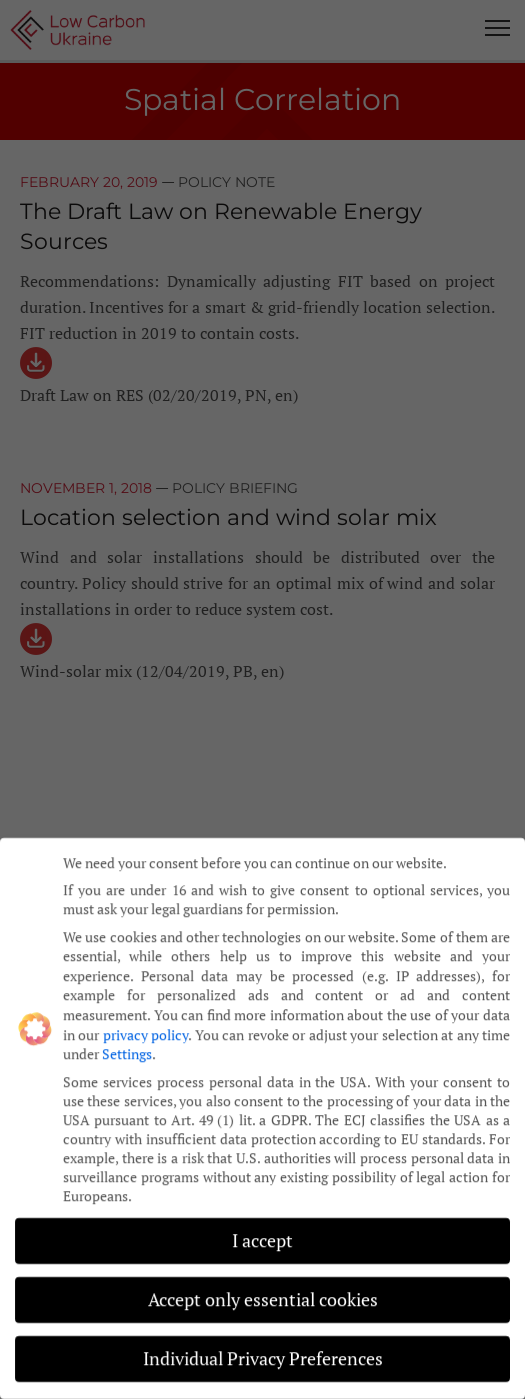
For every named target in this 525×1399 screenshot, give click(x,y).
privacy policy (145, 1022)
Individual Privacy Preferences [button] (263, 1347)
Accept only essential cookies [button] (263, 1288)
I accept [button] (262, 1229)
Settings (127, 1042)
